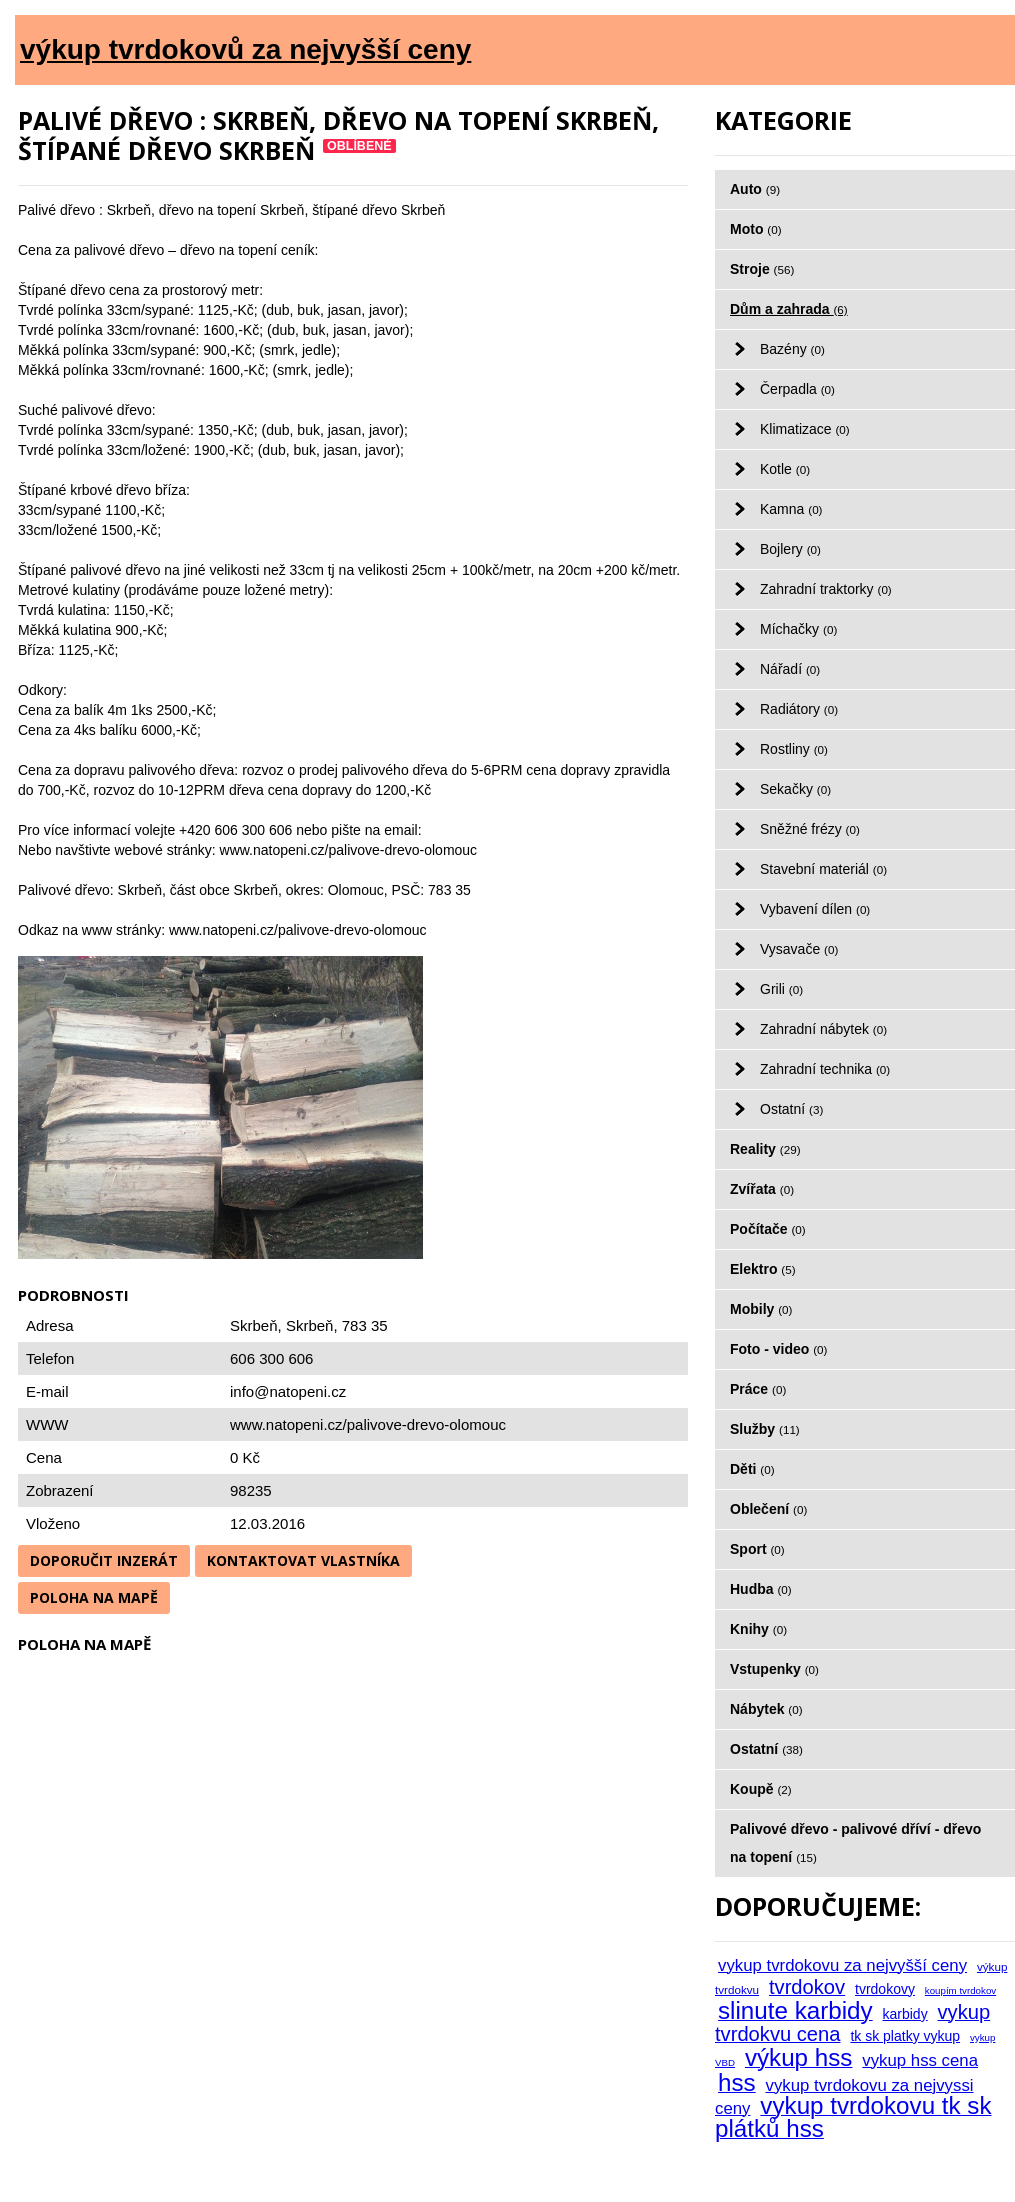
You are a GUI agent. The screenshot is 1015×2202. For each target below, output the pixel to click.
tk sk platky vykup (905, 2036)
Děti (752, 1469)
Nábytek (766, 1709)
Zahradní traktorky (826, 589)
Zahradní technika (825, 1069)
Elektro (763, 1269)
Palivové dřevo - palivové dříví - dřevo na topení (855, 1843)
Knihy (758, 1629)
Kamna (791, 509)
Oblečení (768, 1509)
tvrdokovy (885, 1989)
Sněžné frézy (810, 829)
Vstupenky (774, 1669)
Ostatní (791, 1109)
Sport (757, 1549)
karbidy (905, 2014)
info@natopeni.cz (288, 1391)
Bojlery (790, 549)
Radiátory (799, 709)
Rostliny (794, 749)
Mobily (761, 1309)
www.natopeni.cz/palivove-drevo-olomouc (368, 1424)
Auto (755, 189)
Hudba (761, 1589)
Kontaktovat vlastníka (303, 1560)
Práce (758, 1389)
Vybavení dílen (815, 909)
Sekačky (795, 789)
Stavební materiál (823, 869)
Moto (756, 229)
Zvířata (762, 1189)
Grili (781, 989)
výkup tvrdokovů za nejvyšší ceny (245, 49)
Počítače (768, 1229)
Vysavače (799, 949)
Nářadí (790, 669)
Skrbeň (310, 1325)
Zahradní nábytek (823, 1029)
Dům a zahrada (789, 309)
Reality (765, 1149)
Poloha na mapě (94, 1597)
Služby (765, 1429)
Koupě (761, 1789)
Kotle (785, 469)
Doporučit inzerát (104, 1560)
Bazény (792, 349)
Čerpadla (797, 389)
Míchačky (798, 629)
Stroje (762, 269)
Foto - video (778, 1349)
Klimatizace (805, 429)
